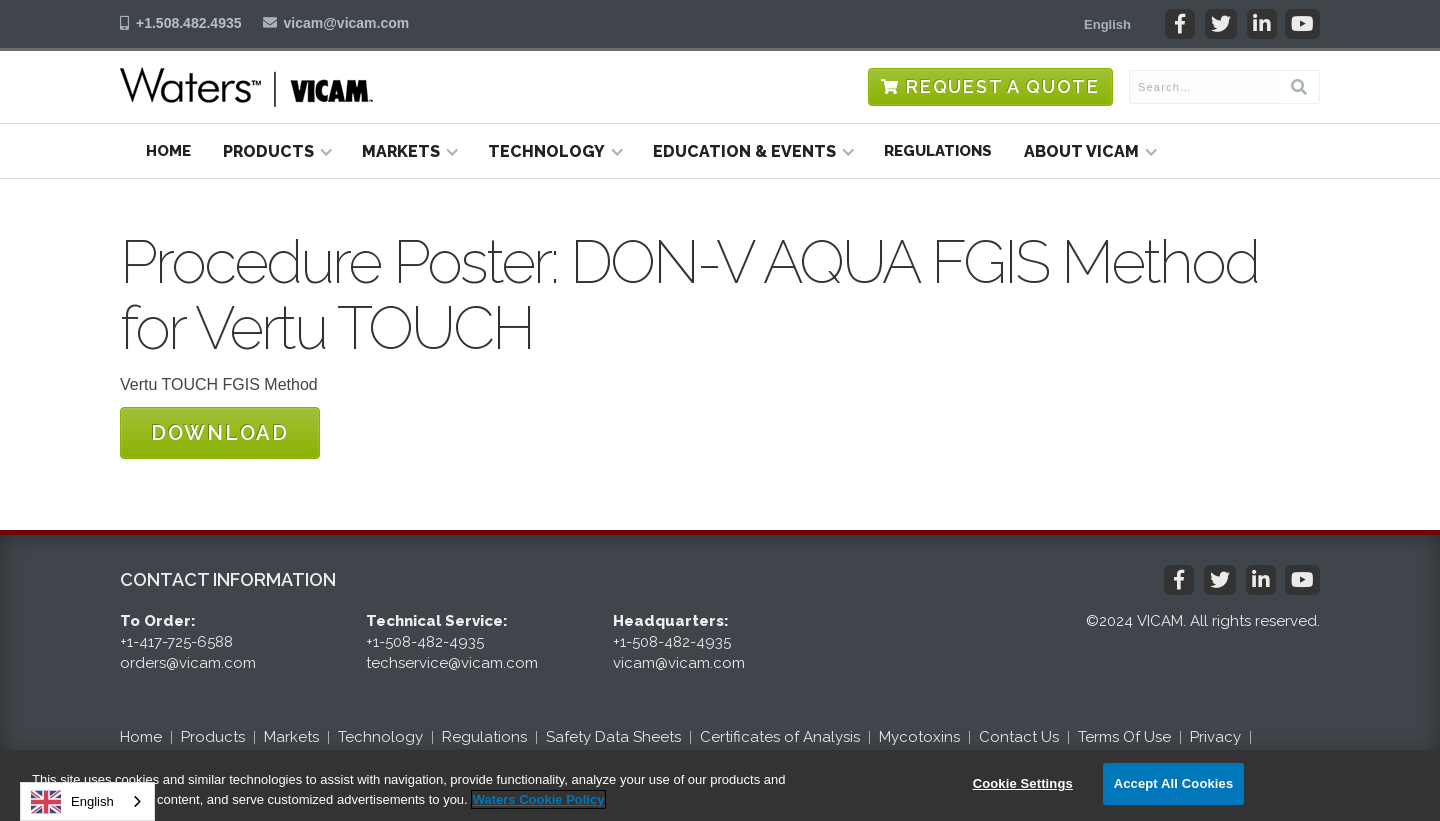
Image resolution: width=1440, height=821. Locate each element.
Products (213, 737)
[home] (246, 87)
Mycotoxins (919, 737)
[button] (1107, 24)
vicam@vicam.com (347, 23)
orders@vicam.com (188, 663)
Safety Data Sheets (613, 737)
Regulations (938, 151)
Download (220, 433)
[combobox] (87, 801)
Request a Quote (1003, 86)
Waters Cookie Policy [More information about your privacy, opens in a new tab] (539, 799)
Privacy (1215, 737)
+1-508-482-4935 (425, 642)
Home (168, 151)
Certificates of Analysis (780, 737)
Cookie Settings (1023, 783)
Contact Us (1019, 737)
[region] (720, 785)
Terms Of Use (1124, 737)
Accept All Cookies (1174, 783)
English (72, 802)
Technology (380, 737)
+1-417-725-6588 (176, 642)
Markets (291, 737)
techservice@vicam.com (452, 663)
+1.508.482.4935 (189, 23)
